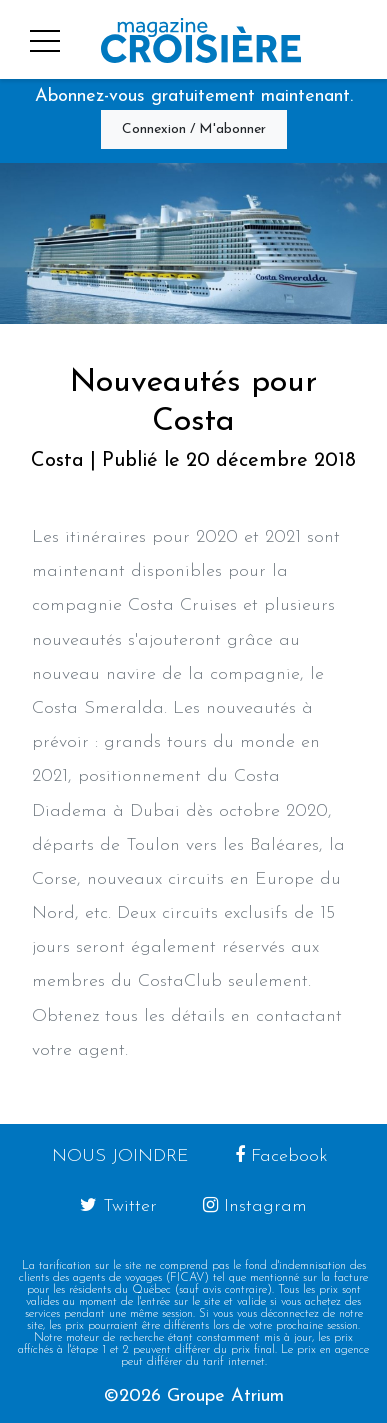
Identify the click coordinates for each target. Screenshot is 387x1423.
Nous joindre (120, 1156)
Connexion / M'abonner (194, 129)
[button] (37, 38)
